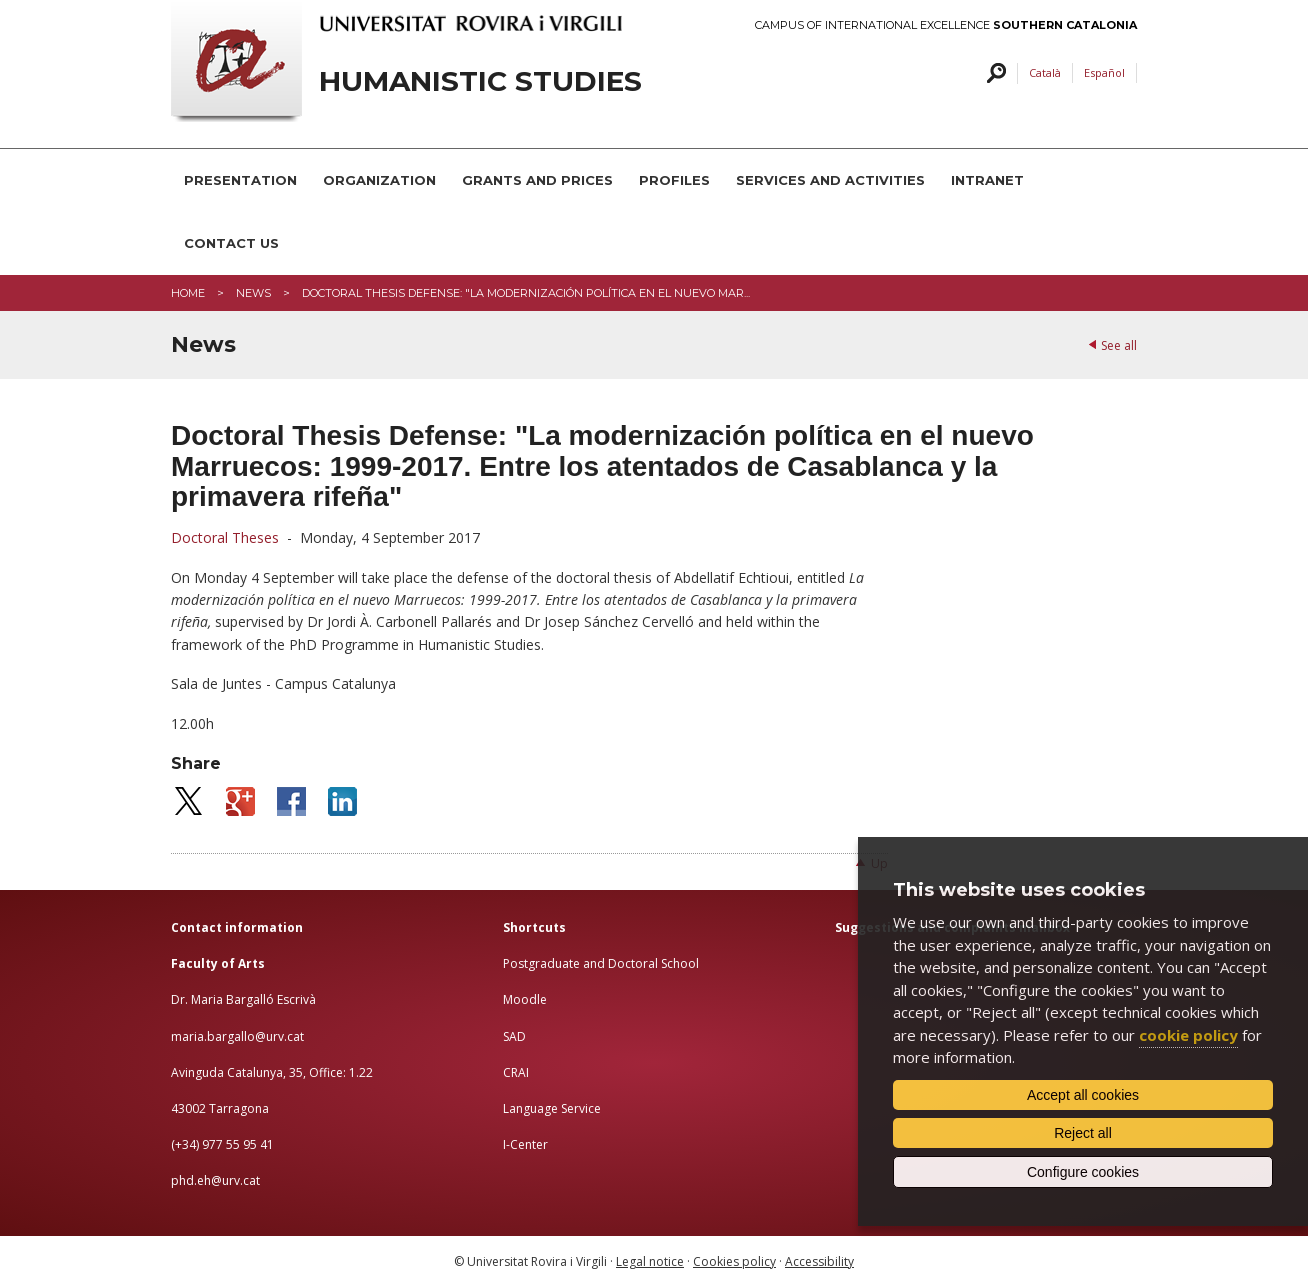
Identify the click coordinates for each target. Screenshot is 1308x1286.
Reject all (1083, 1133)
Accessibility (819, 1261)
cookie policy (1188, 1035)
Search (993, 73)
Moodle (525, 999)
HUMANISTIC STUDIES (480, 81)
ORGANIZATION (379, 180)
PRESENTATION (240, 180)
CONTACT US (231, 243)
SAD (514, 1036)
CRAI (516, 1072)
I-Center (525, 1144)
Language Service (552, 1108)
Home (188, 293)
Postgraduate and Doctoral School (601, 963)
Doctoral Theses (227, 537)
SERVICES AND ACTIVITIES (830, 180)
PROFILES (674, 180)
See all (1119, 345)
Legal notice (650, 1261)
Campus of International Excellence (946, 25)
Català (1045, 72)
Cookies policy (734, 1261)
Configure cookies (1083, 1172)
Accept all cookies (1083, 1095)
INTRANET (987, 180)
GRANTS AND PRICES (537, 180)
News (253, 293)
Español (1104, 72)
